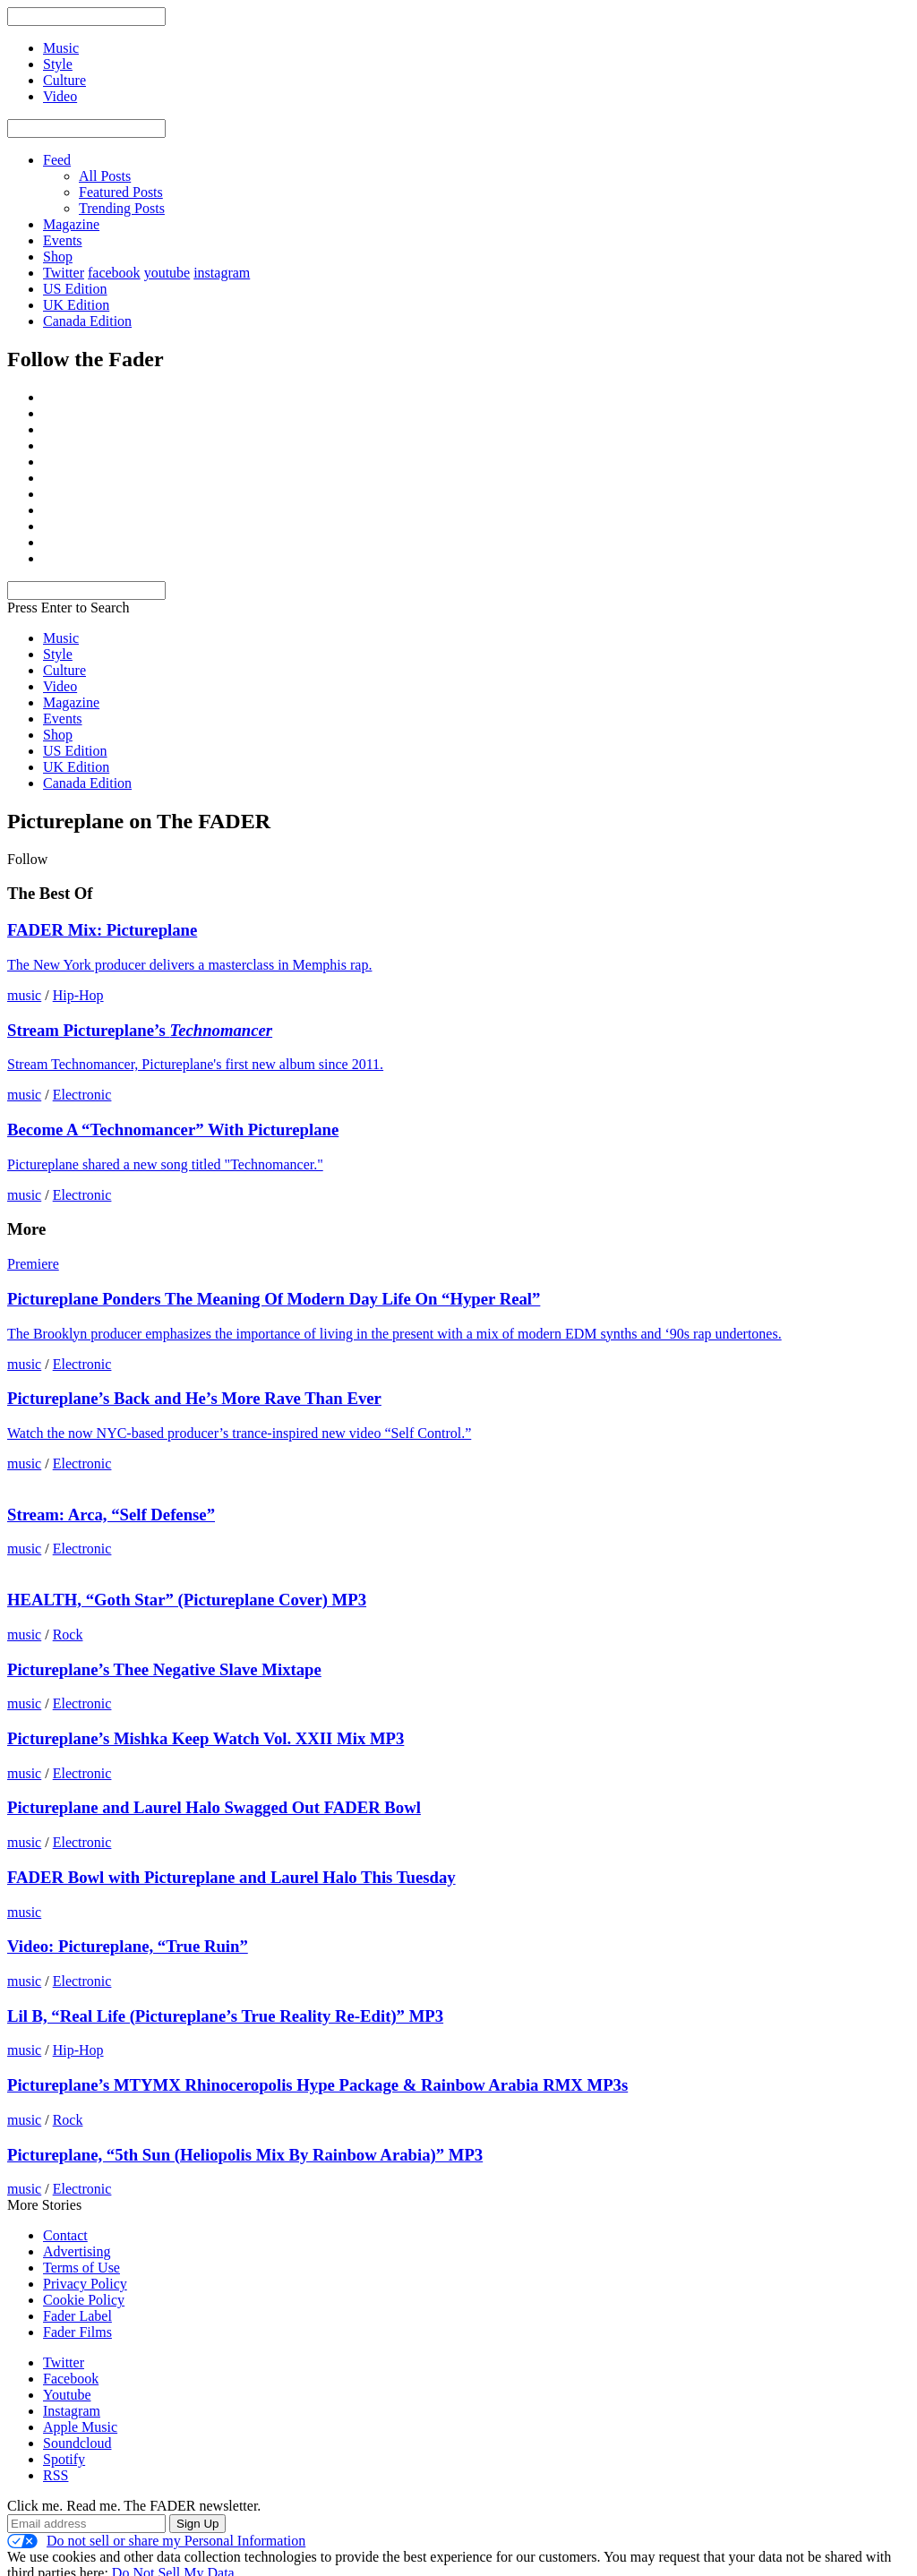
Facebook (71, 2378)
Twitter (63, 272)
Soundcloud (77, 2443)
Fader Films (77, 2332)
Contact (65, 2235)
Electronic (82, 1094)
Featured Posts (121, 192)
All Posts (105, 176)
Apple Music (80, 2427)
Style (58, 654)
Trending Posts (122, 208)
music (24, 995)
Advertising (77, 2251)
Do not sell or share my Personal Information (156, 2541)
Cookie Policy (83, 2299)
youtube (167, 272)
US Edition (75, 288)
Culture (64, 670)
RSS (55, 2475)
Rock (68, 1634)
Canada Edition (87, 321)
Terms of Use (81, 2267)
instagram (221, 272)
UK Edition (76, 304)
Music (61, 638)
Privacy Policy (85, 2283)
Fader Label (77, 2316)
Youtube (67, 2394)
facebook (114, 272)
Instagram (71, 2410)
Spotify (64, 2459)
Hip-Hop (78, 995)
